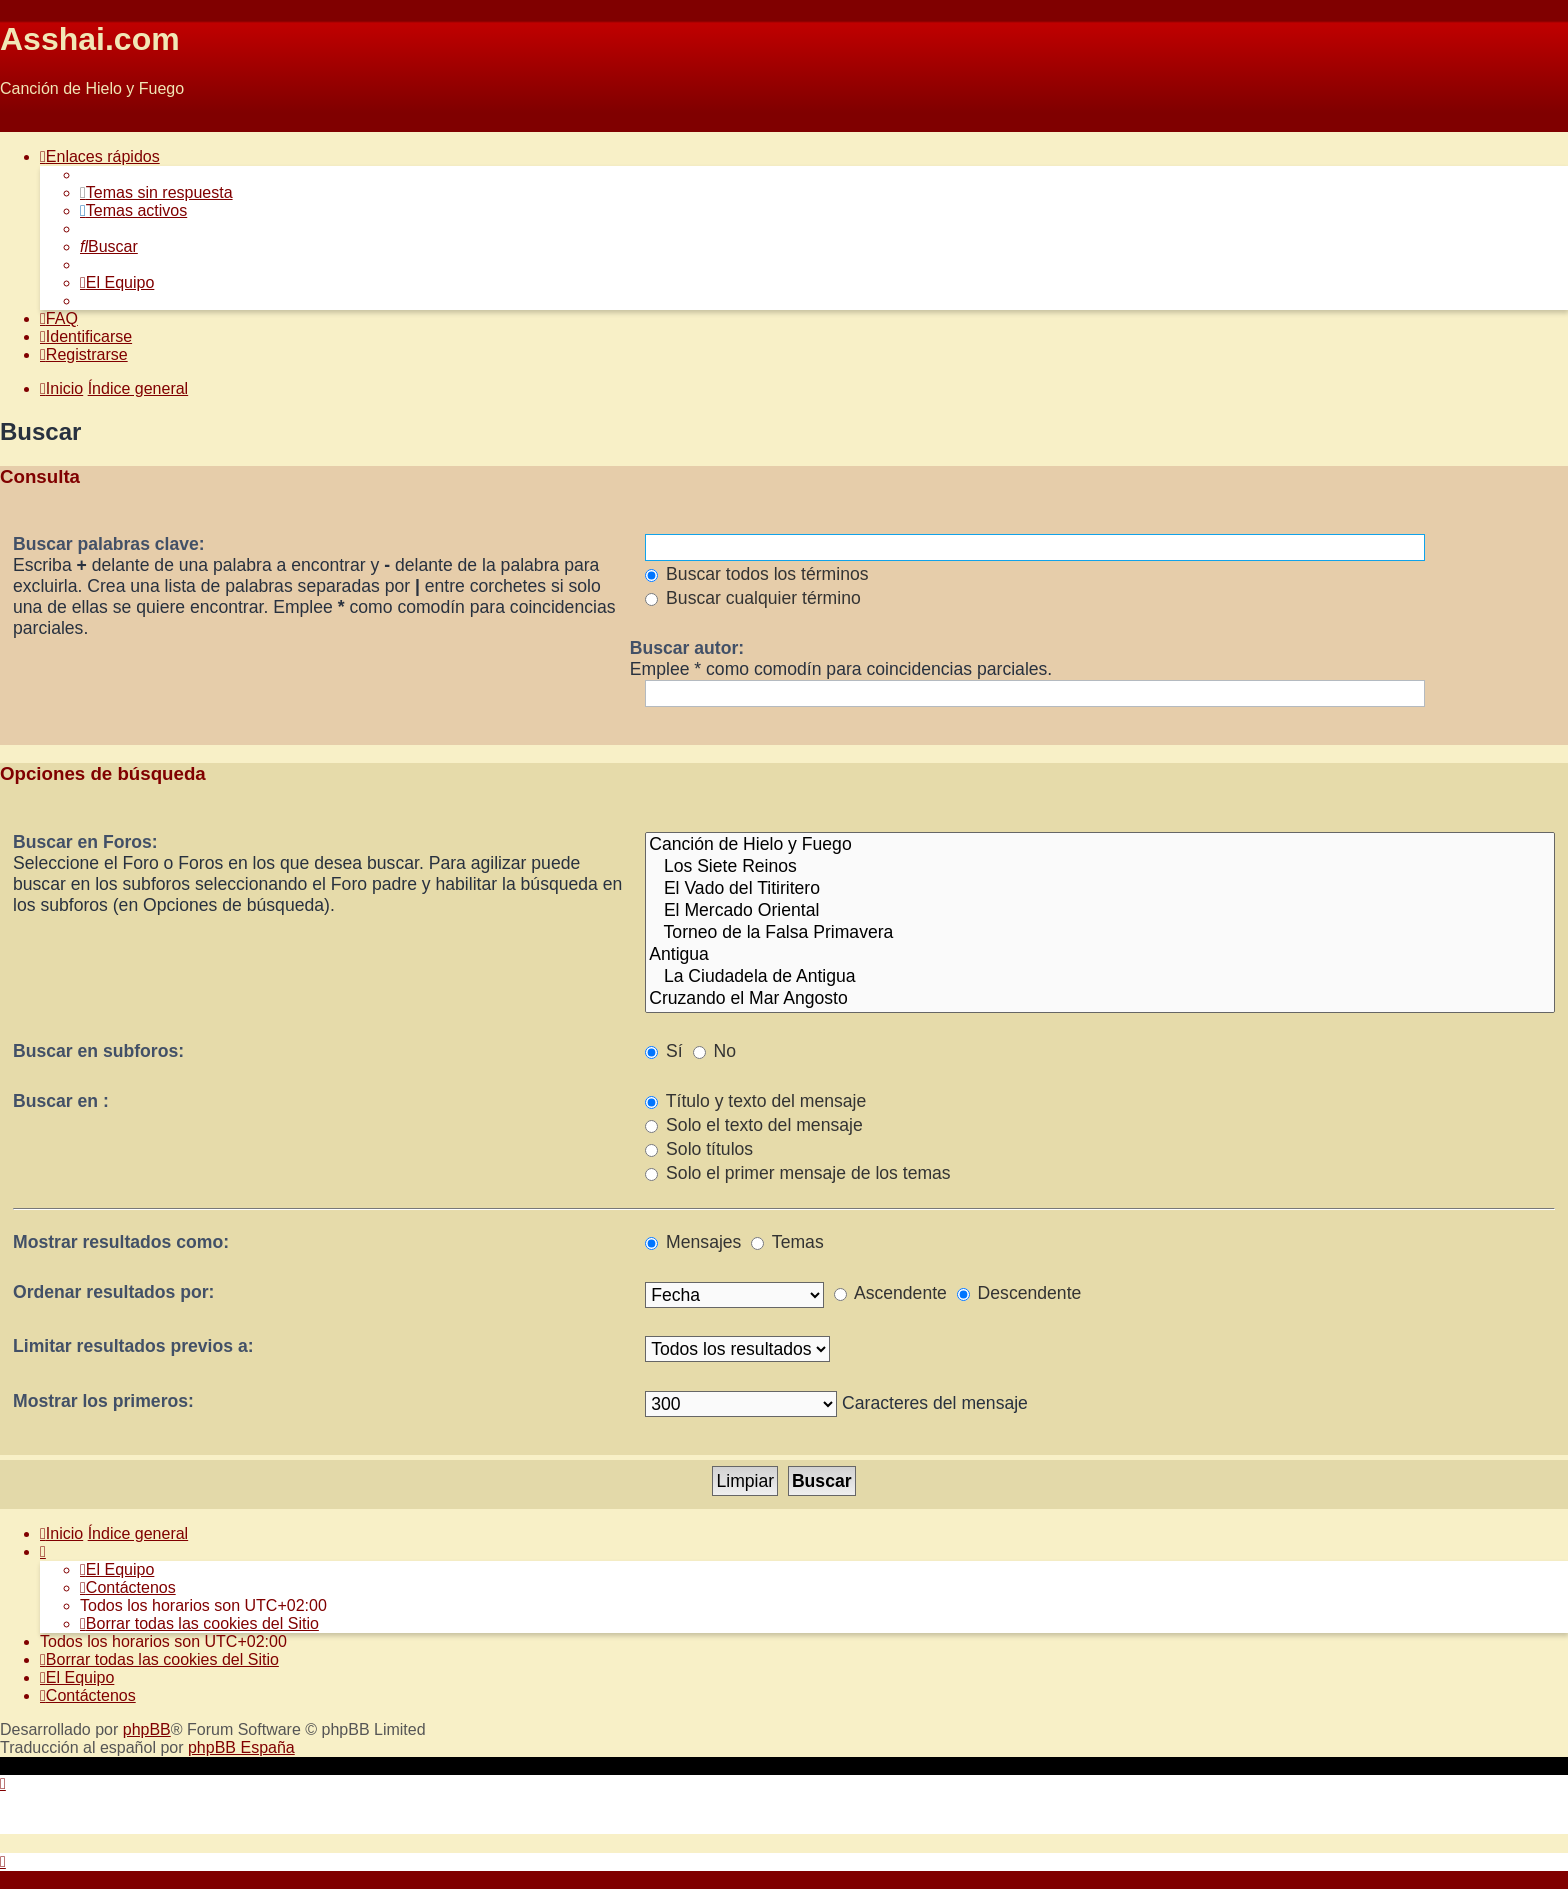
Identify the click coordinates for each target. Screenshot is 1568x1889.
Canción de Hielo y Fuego (1100, 845)
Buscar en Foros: (85, 842)
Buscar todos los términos (756, 574)
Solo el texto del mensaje (753, 1125)
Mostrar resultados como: (121, 1242)
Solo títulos (699, 1149)
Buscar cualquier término (753, 598)
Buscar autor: (687, 648)
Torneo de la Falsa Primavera (1100, 933)
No (714, 1051)
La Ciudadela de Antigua (1100, 977)
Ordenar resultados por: (113, 1292)
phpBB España (241, 1747)
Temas (787, 1242)
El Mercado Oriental (1100, 911)
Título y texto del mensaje (755, 1101)
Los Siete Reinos (1100, 867)
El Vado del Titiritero (1100, 889)
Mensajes (693, 1242)
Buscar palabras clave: (109, 544)
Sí (664, 1051)
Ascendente (890, 1293)
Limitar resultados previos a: (133, 1346)
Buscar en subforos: (98, 1051)
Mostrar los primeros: (103, 1401)
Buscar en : (61, 1101)
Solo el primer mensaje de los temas (797, 1173)
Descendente (1019, 1293)
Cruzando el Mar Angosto (1100, 999)
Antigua (1100, 955)
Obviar (23, 122)
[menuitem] (156, 192)
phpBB (147, 1729)
